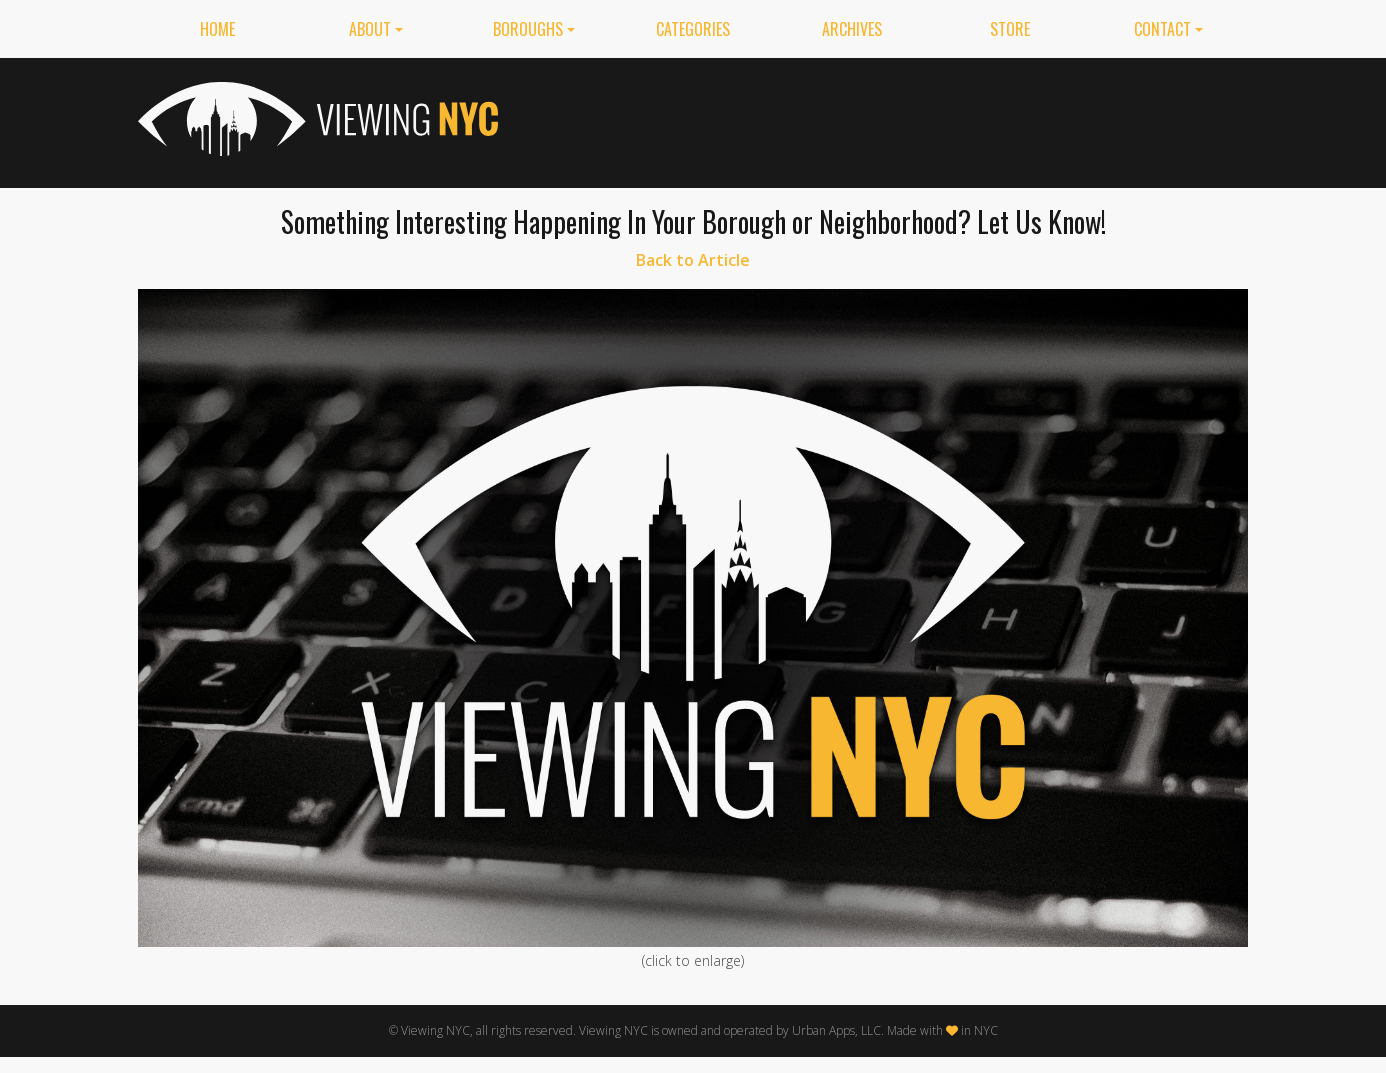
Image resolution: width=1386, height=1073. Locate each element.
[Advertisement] (884, 119)
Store (1010, 29)
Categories (693, 29)
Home (217, 29)
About (370, 29)
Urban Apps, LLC (836, 1030)
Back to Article (693, 260)
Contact (1162, 29)
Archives (852, 29)
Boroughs (528, 29)
